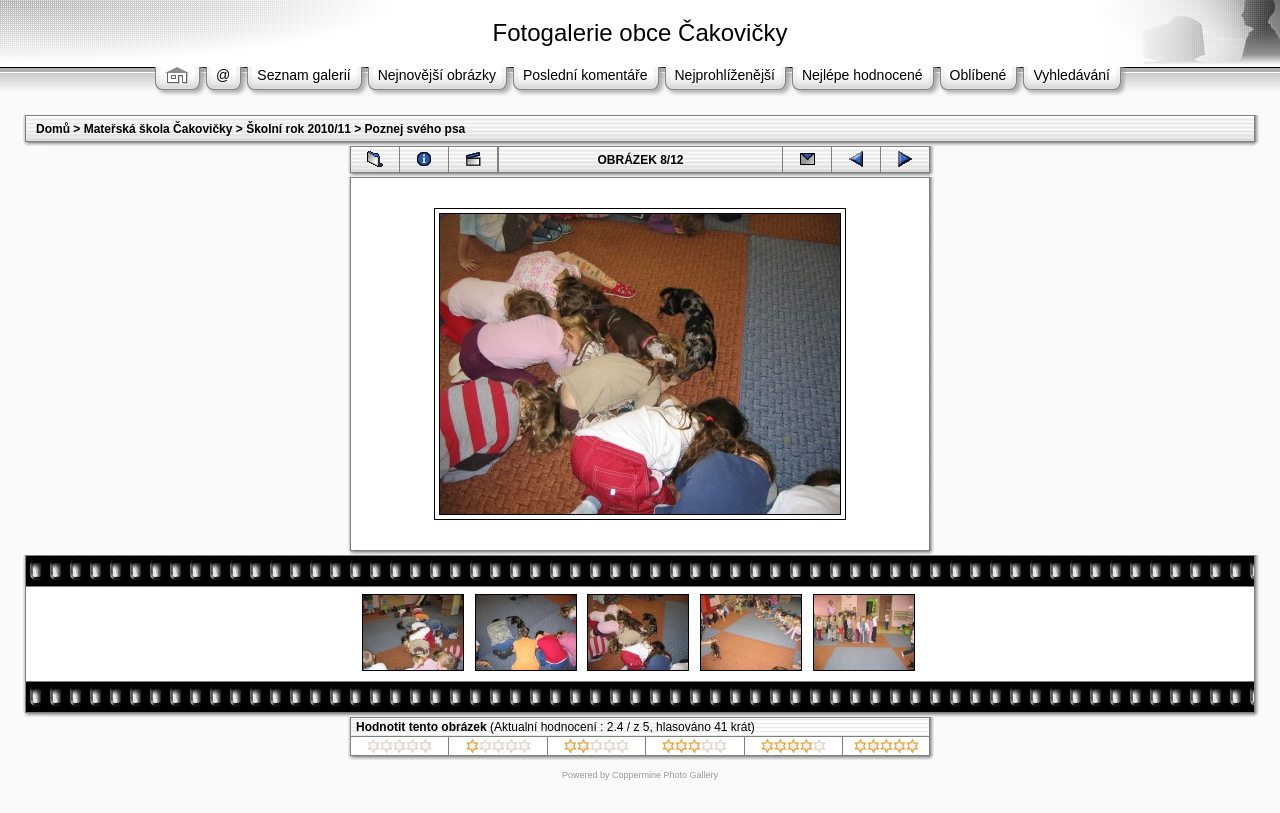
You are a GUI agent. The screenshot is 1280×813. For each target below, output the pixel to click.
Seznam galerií (303, 75)
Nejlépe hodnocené (862, 75)
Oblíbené (978, 75)
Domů (53, 129)
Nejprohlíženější (725, 75)
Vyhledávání (1071, 75)
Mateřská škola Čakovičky (158, 129)
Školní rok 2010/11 (298, 129)
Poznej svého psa (415, 129)
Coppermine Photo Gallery (665, 775)
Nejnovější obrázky (437, 75)
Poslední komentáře (585, 75)
